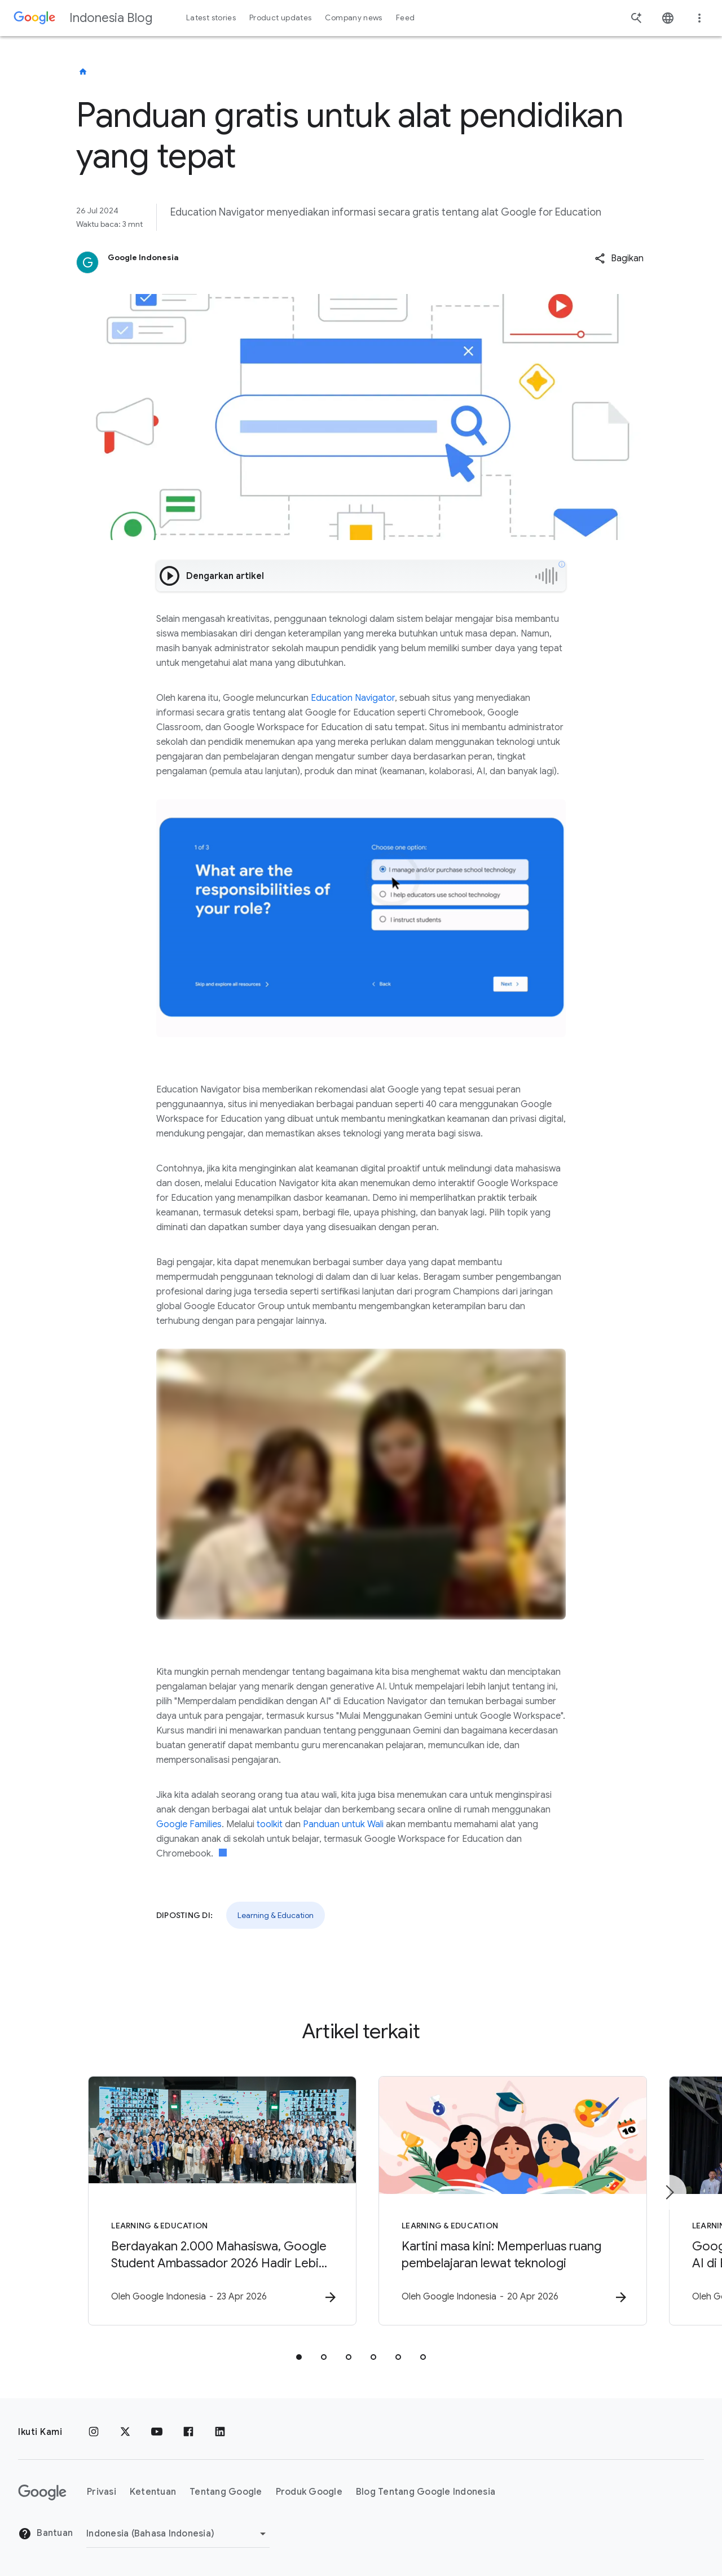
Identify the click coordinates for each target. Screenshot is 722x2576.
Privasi (101, 2492)
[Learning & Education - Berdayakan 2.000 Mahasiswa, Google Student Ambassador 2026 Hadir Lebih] (213, 2201)
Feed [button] (405, 18)
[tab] (299, 2357)
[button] (619, 258)
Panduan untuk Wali (343, 1824)
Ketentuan (153, 2492)
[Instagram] (93, 2432)
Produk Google (309, 2492)
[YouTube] (156, 2432)
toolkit (270, 1824)
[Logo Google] (42, 2492)
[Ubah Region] (178, 2533)
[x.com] (125, 2432)
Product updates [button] (280, 18)
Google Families (189, 1824)
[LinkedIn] (220, 2432)
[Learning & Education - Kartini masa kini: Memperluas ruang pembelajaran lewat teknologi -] (509, 2201)
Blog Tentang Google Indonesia (425, 2492)
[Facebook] (188, 2432)
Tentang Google (226, 2492)
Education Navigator (353, 698)
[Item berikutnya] (669, 2193)
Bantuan (45, 2533)
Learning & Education (275, 1915)
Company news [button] (353, 18)
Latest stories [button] (211, 18)
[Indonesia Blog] (82, 71)
